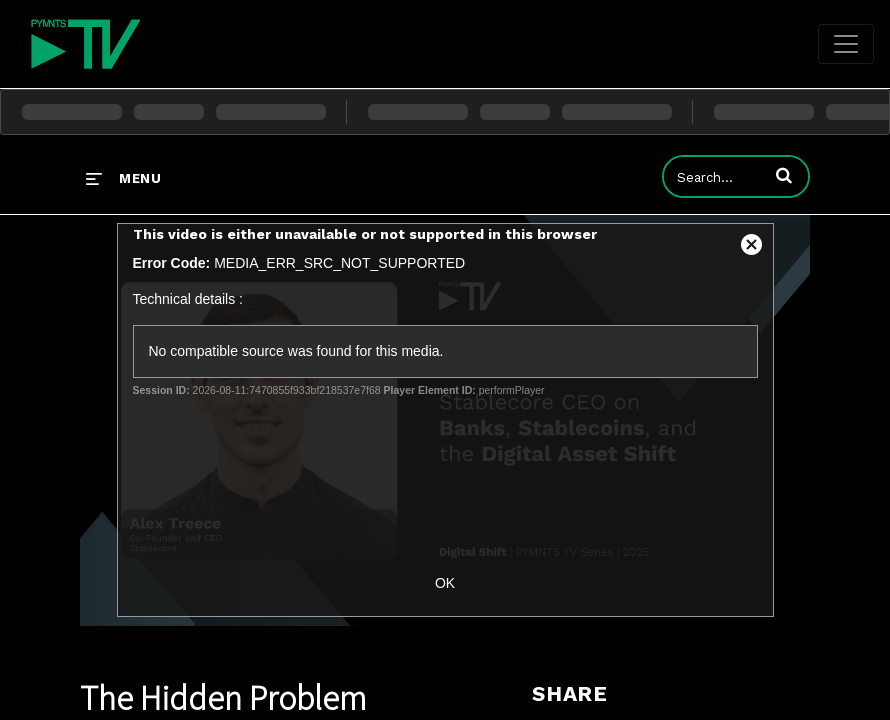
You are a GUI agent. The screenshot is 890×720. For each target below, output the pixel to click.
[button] (784, 175)
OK (445, 583)
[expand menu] (123, 178)
